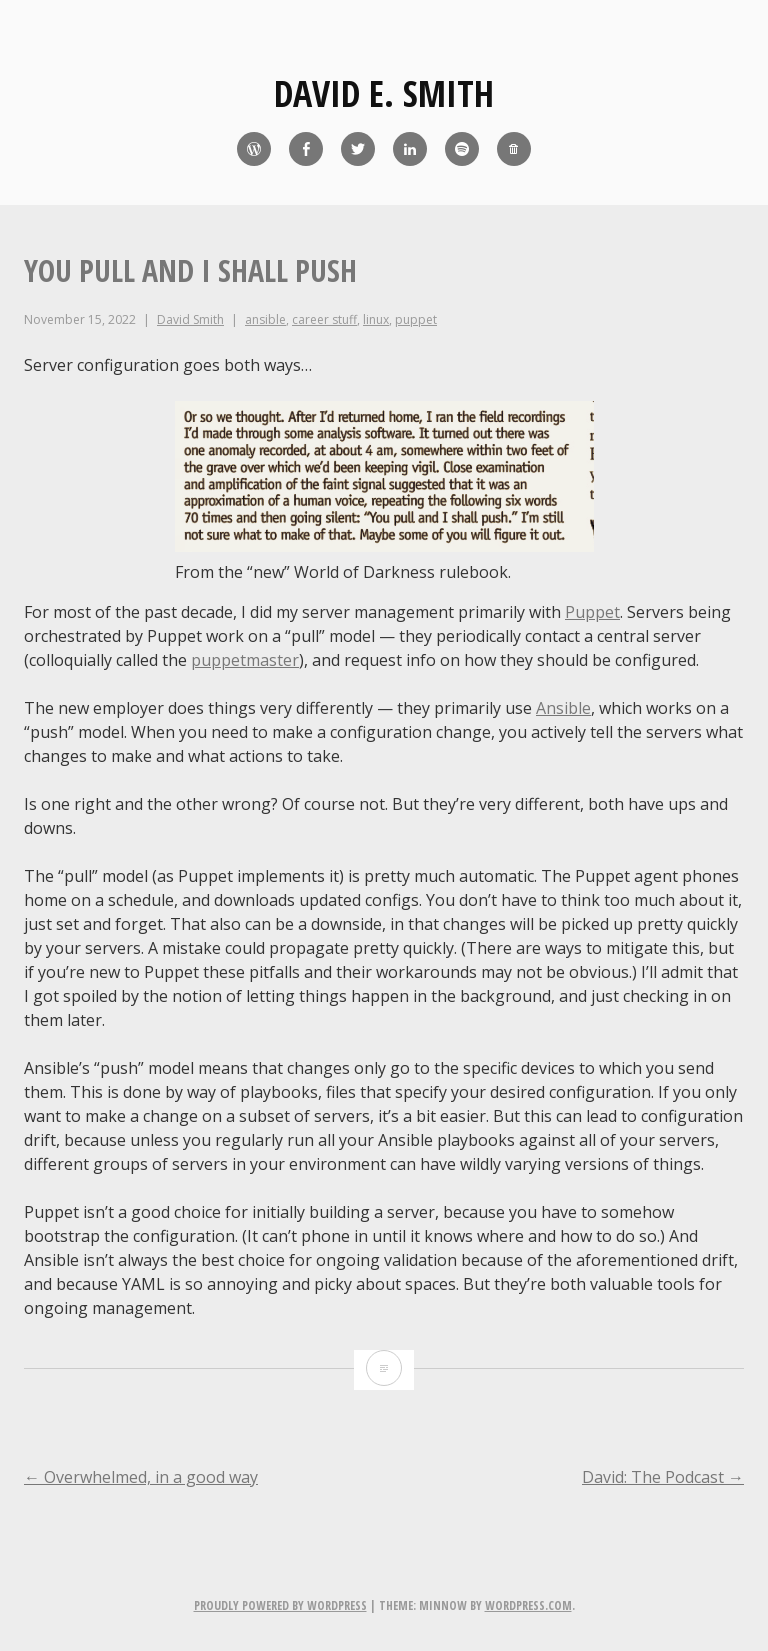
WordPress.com (528, 1605)
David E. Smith (384, 93)
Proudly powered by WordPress (280, 1605)
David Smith (190, 319)
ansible (265, 319)
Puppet (592, 612)
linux (376, 319)
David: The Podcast (663, 1477)
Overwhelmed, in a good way (141, 1477)
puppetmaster (245, 660)
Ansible (563, 708)
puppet (416, 319)
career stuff (324, 319)
